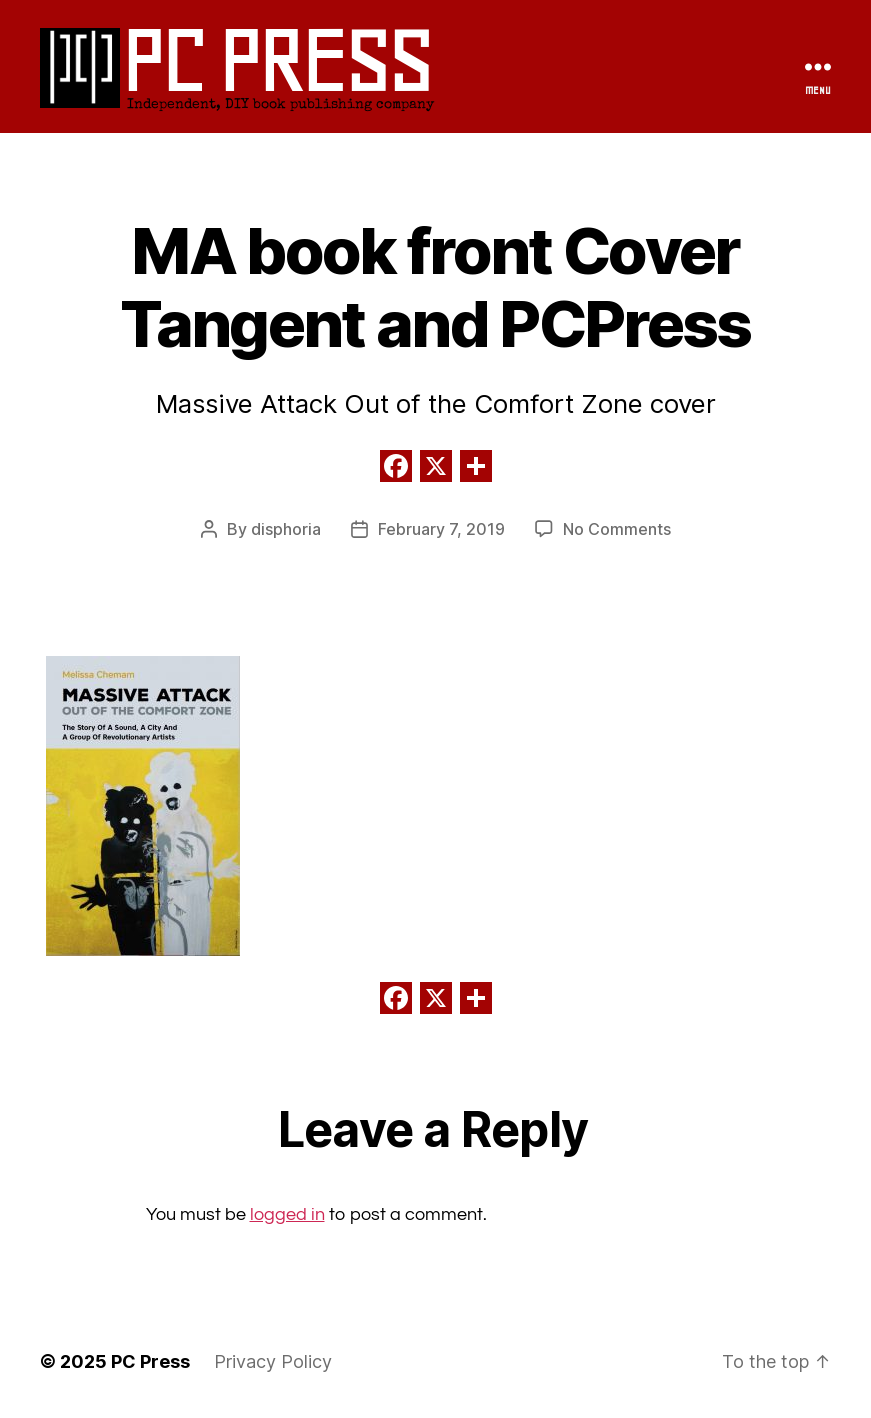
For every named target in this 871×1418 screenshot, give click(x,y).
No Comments (617, 529)
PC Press (275, 59)
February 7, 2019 (441, 529)
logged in (287, 1214)
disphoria (286, 529)
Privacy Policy (273, 1361)
